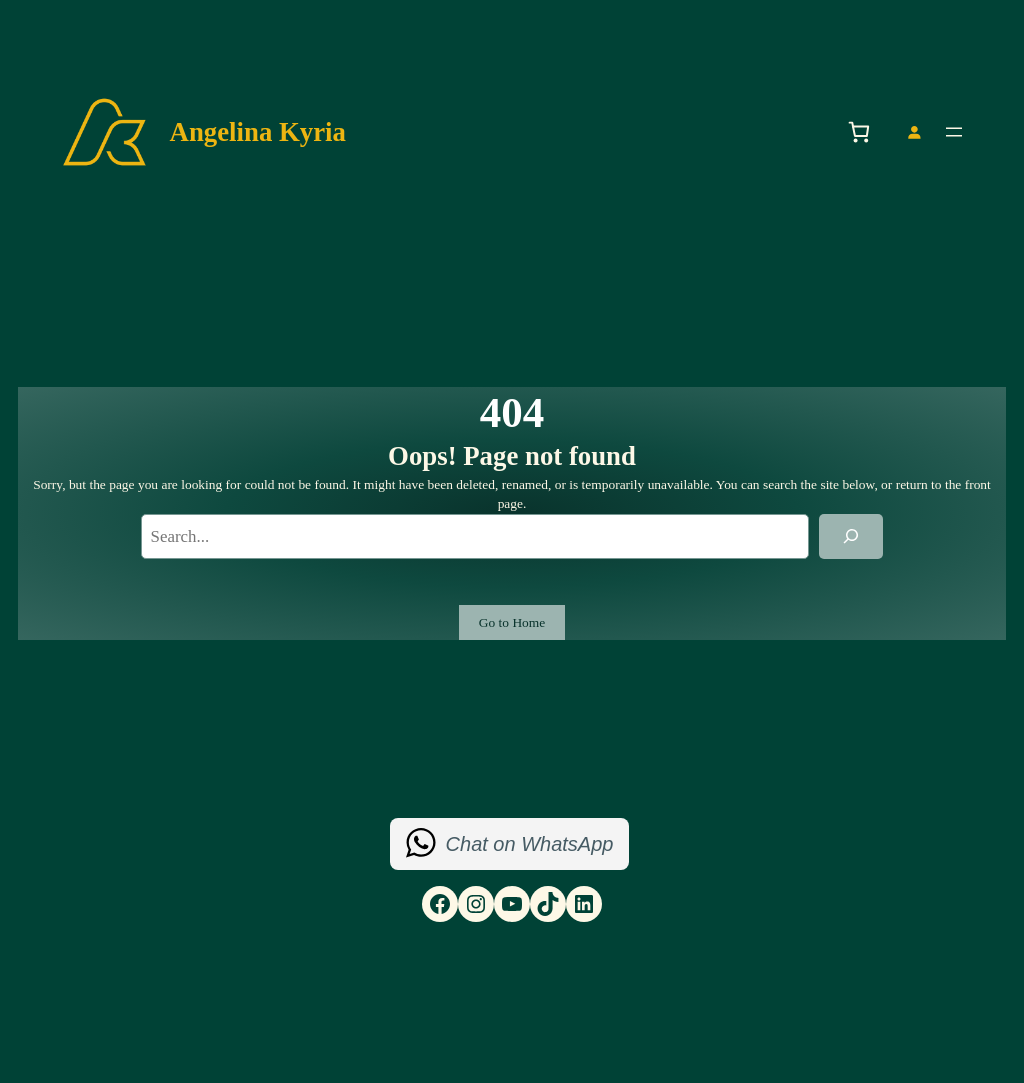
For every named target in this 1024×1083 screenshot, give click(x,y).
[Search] (851, 537)
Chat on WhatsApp (530, 844)
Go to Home (512, 622)
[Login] (913, 132)
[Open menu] (954, 132)
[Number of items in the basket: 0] (858, 132)
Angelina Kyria (258, 132)
